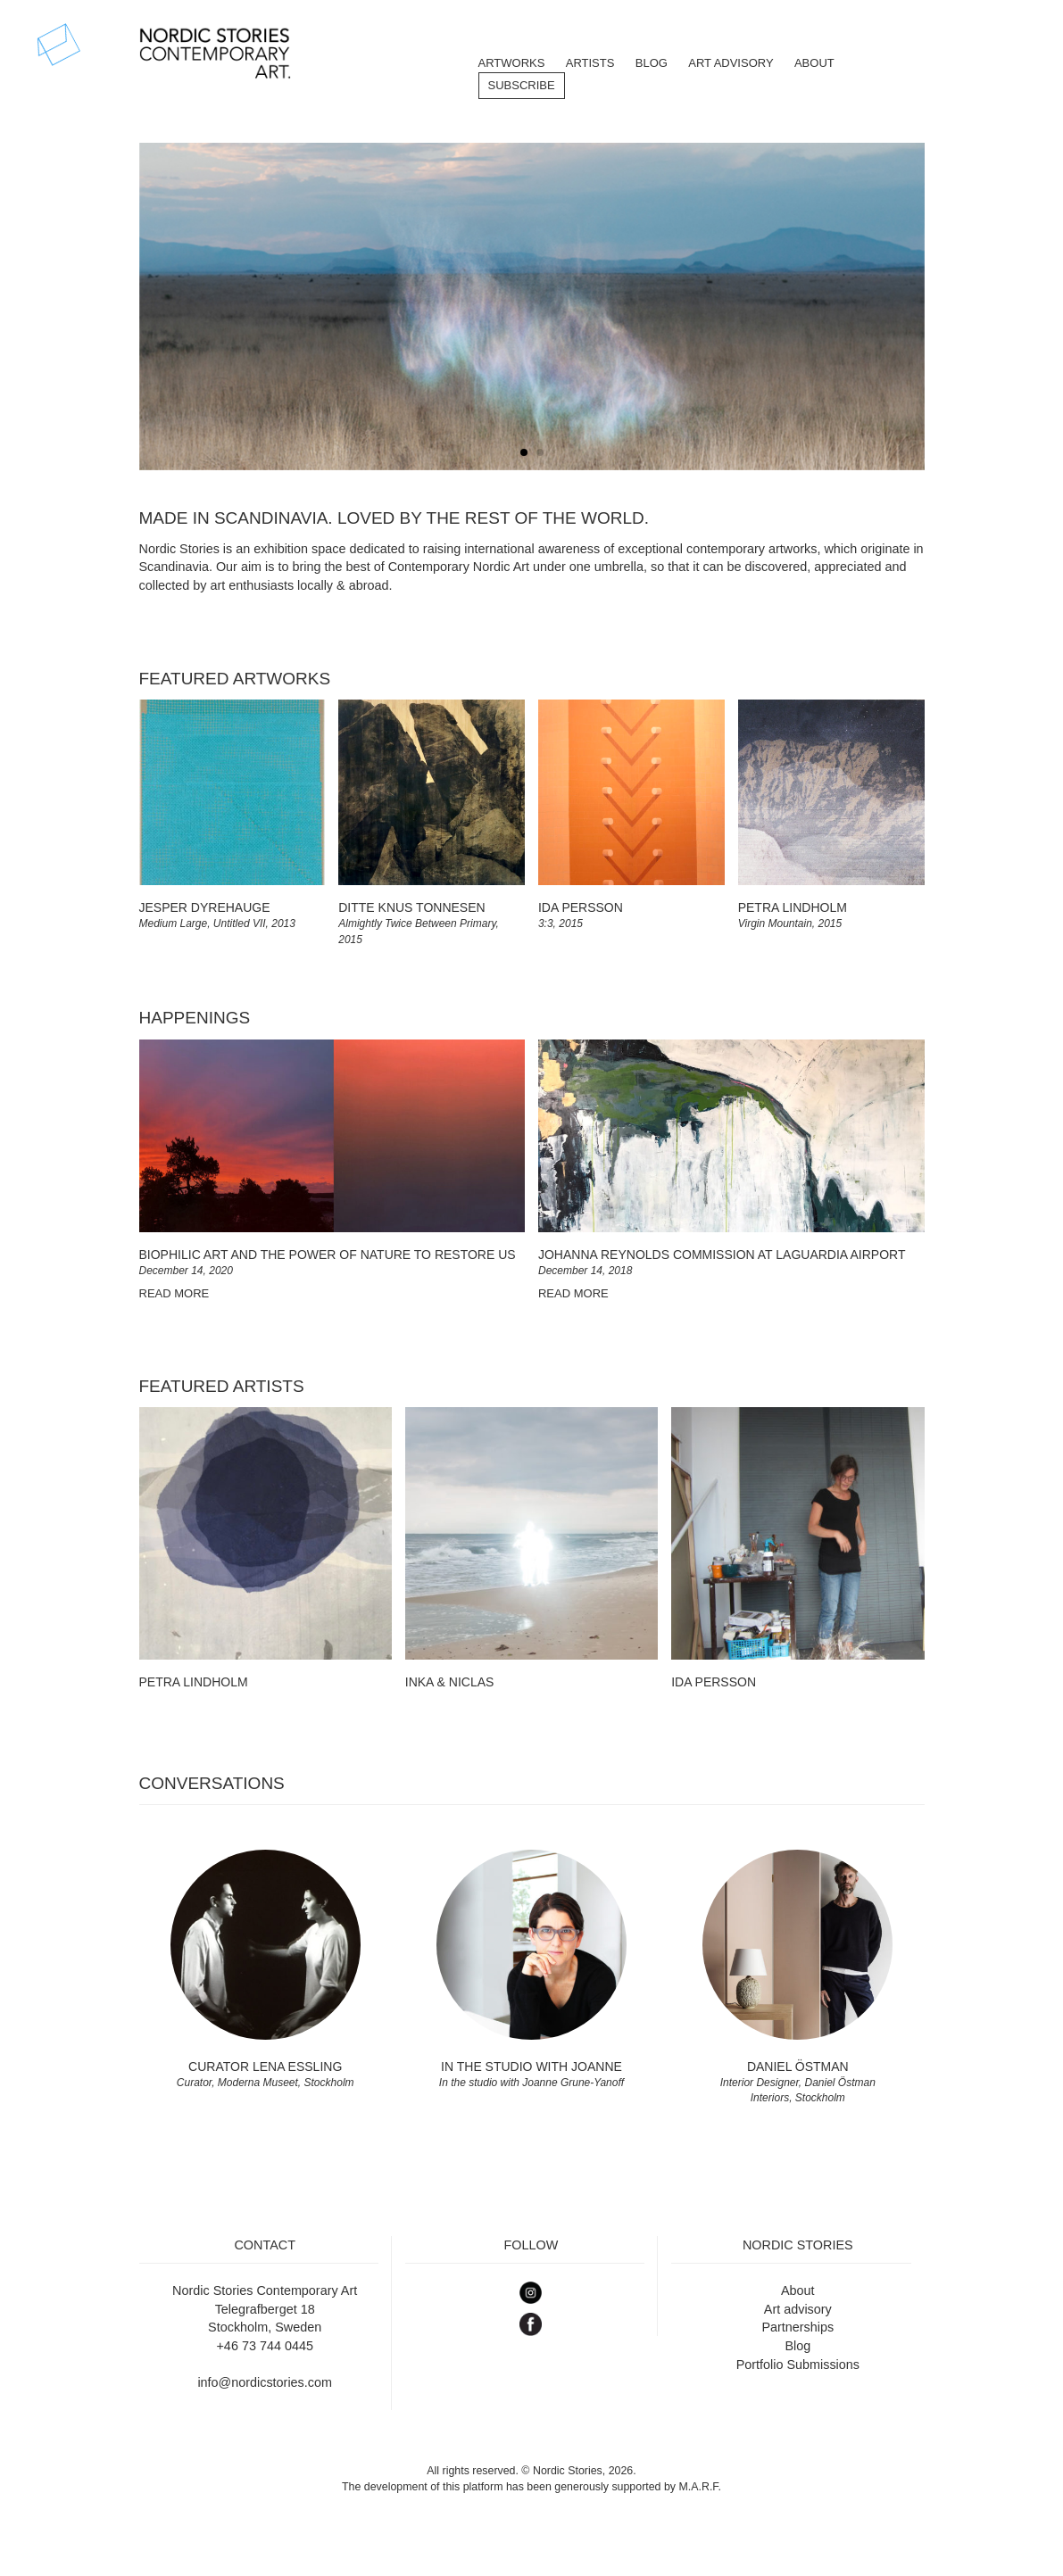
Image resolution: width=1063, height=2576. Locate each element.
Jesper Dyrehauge (204, 907)
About (814, 63)
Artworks (511, 63)
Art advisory (798, 2309)
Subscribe (521, 85)
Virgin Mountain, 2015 (790, 923)
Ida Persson (580, 907)
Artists (590, 63)
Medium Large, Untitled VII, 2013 (217, 923)
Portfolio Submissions (798, 2364)
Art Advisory (730, 63)
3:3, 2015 (560, 923)
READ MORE (174, 1293)
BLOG (651, 63)
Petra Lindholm (792, 907)
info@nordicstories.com (264, 2382)
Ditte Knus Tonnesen (411, 907)
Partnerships (797, 2327)
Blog (797, 2346)
